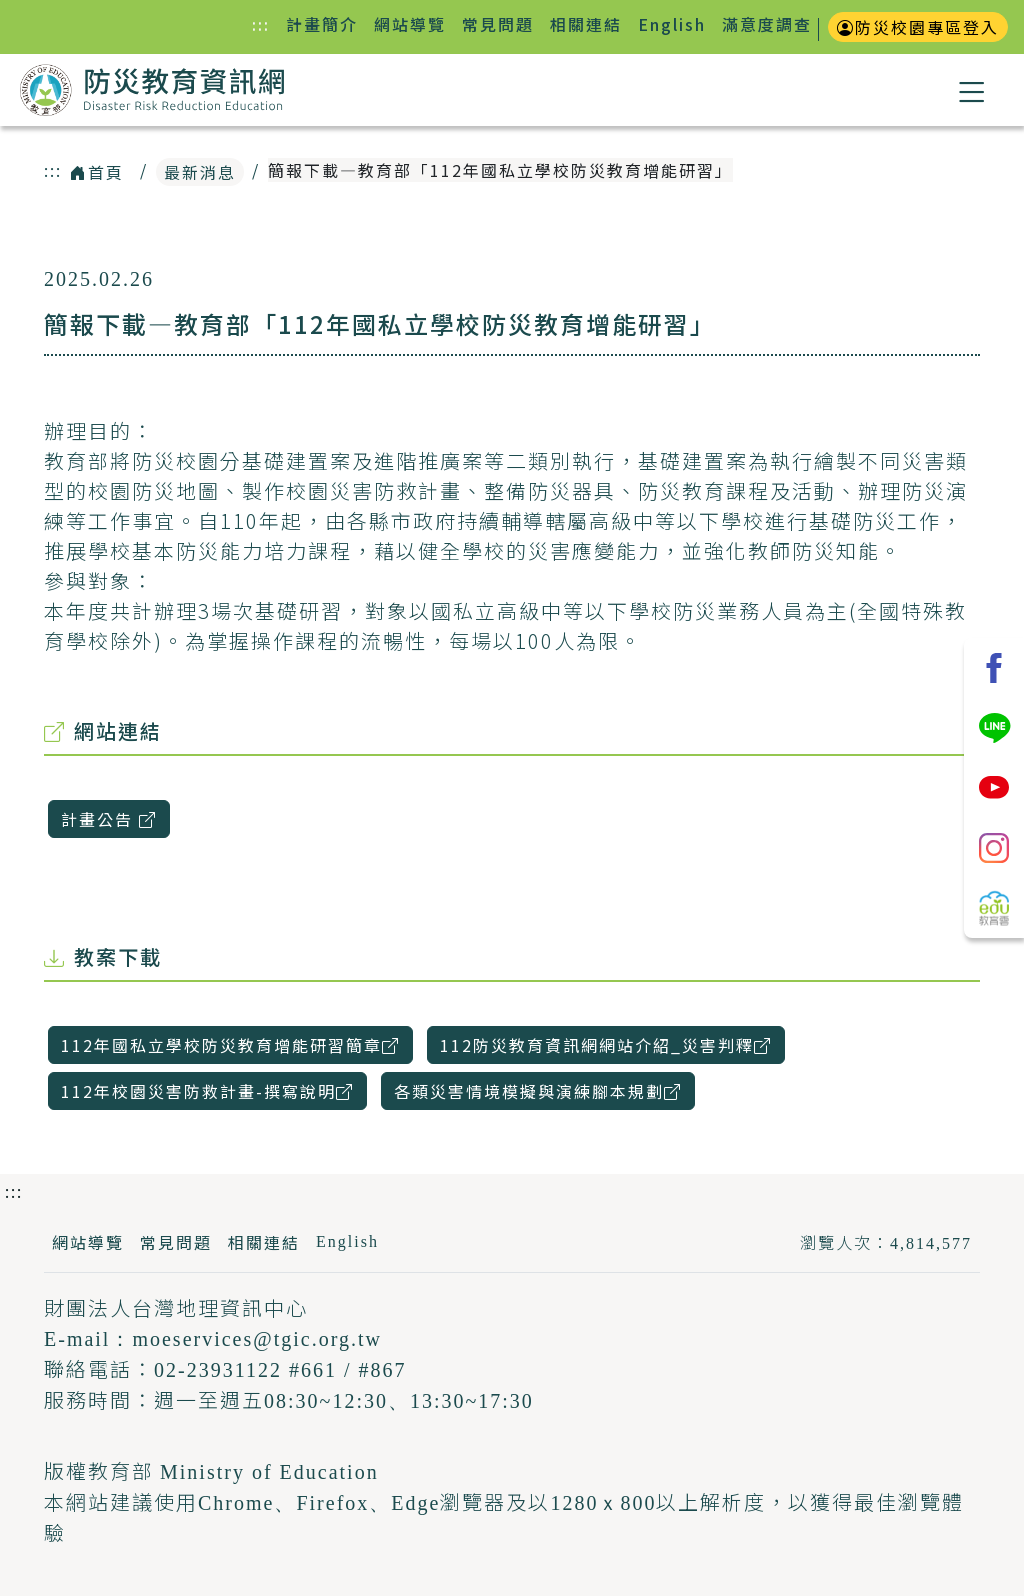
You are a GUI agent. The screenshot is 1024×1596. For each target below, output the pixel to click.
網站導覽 (410, 24)
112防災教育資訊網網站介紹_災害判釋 (612, 1044)
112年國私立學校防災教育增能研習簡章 (237, 1044)
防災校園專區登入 (918, 27)
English (672, 24)
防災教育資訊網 (152, 92)
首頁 (97, 172)
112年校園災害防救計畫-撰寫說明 (214, 1090)
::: (265, 23)
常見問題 (498, 24)
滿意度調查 (767, 24)
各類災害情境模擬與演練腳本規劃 (544, 1090)
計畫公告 (115, 818)
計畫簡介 (322, 24)
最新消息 (200, 172)
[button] (973, 90)
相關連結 (586, 24)
